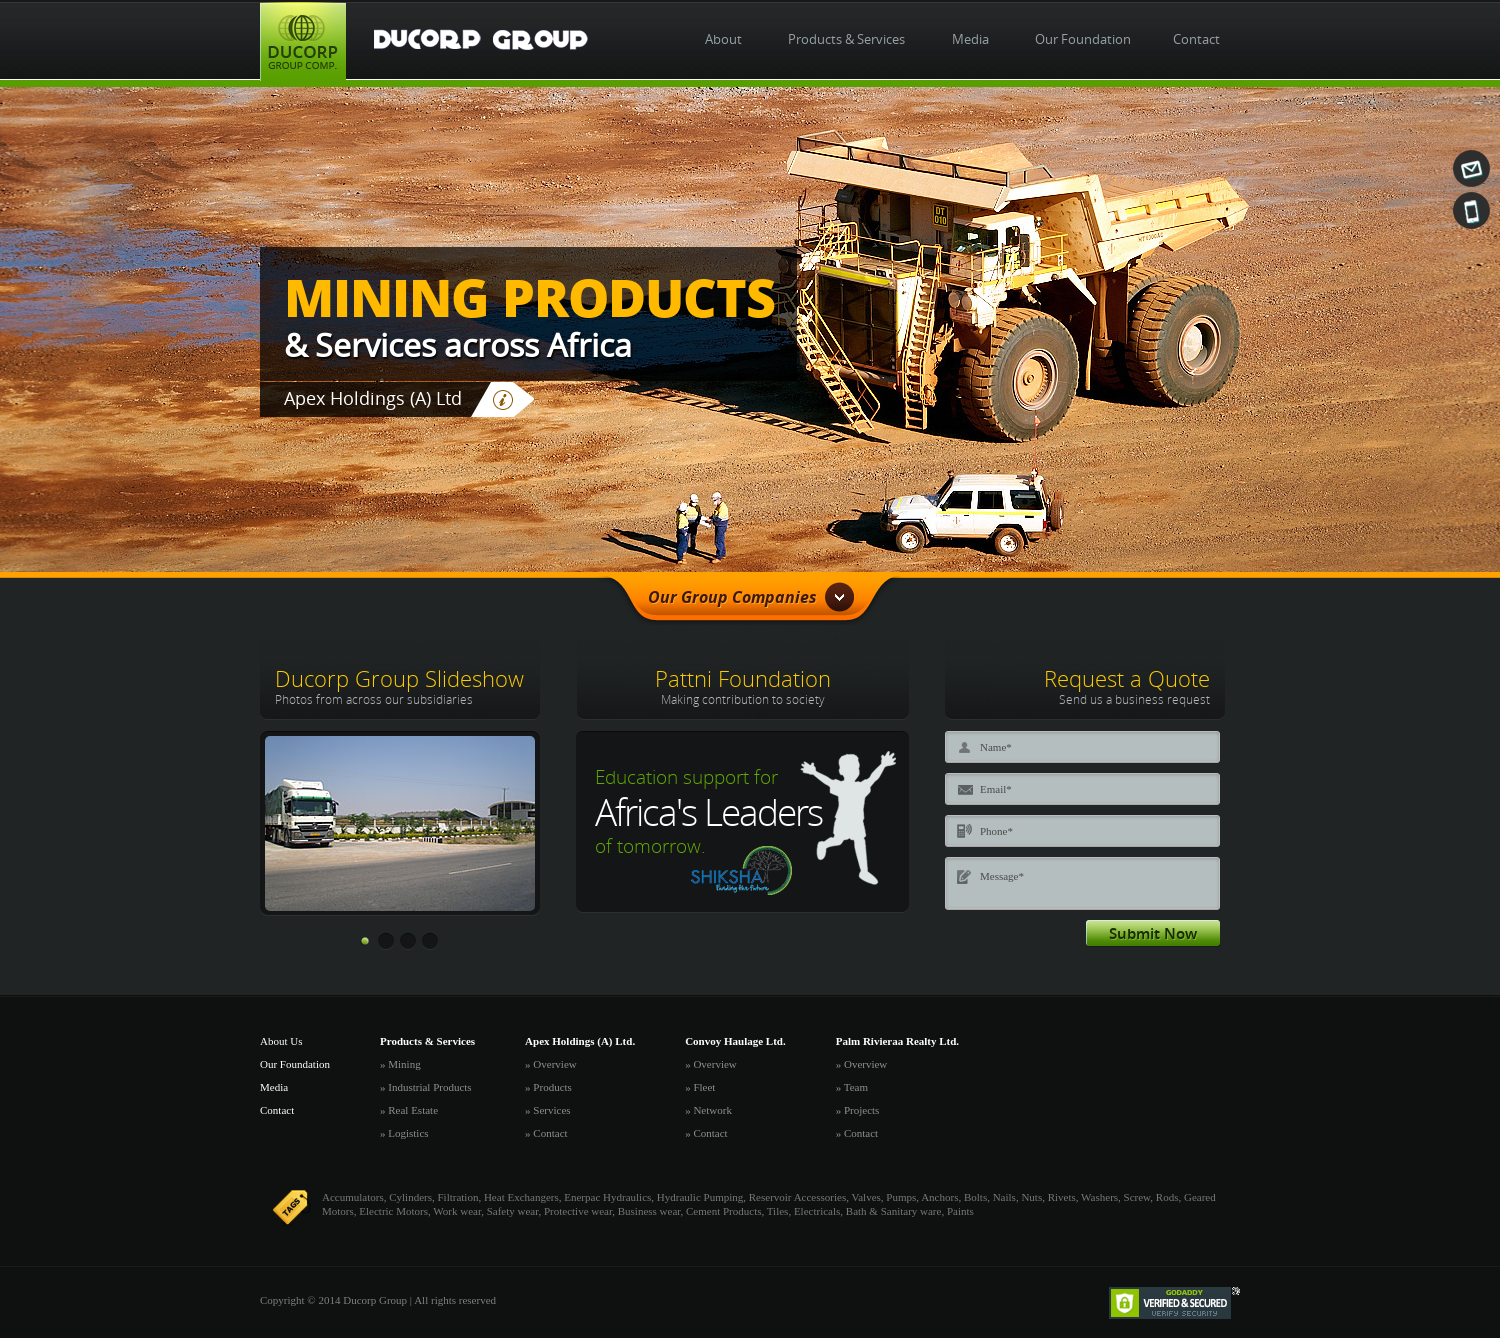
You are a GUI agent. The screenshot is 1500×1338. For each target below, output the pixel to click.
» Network (708, 1110)
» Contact (546, 1133)
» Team (852, 1087)
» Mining (400, 1064)
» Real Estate (409, 1110)
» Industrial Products (426, 1087)
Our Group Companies (751, 597)
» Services (548, 1110)
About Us (281, 1041)
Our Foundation (295, 1064)
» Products (548, 1087)
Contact (277, 1110)
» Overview (551, 1064)
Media (274, 1087)
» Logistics (404, 1133)
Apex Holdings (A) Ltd (373, 398)
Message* (1116, 891)
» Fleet (700, 1087)
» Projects (858, 1110)
